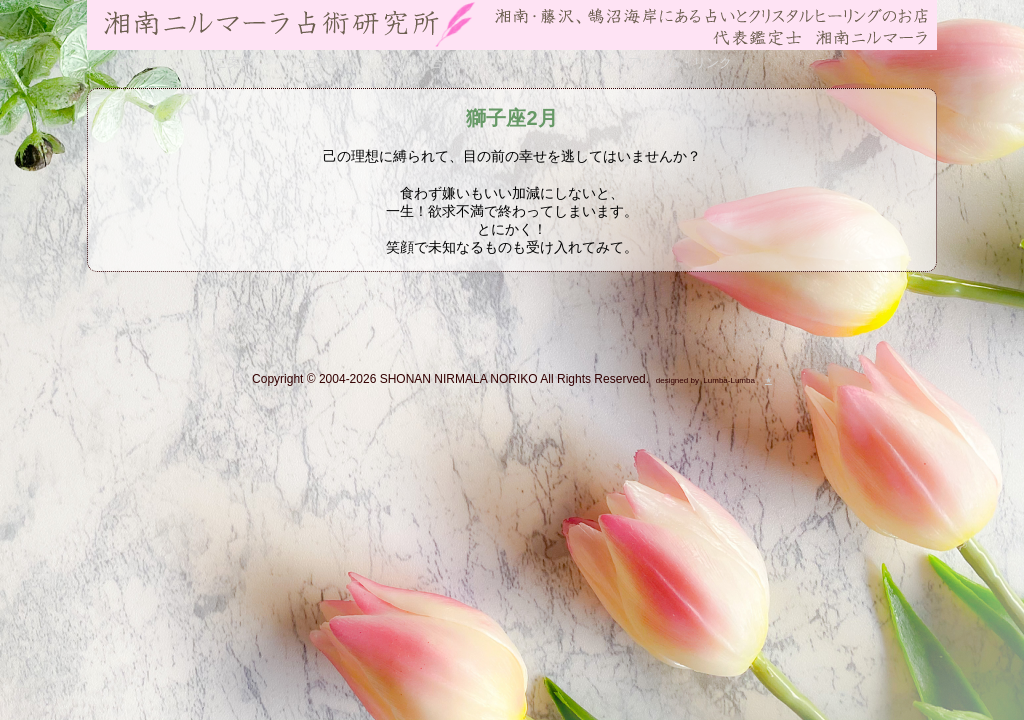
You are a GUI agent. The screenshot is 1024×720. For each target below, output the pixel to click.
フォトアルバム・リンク (660, 62)
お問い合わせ (430, 62)
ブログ (529, 62)
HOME (137, 62)
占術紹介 (331, 62)
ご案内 (234, 62)
